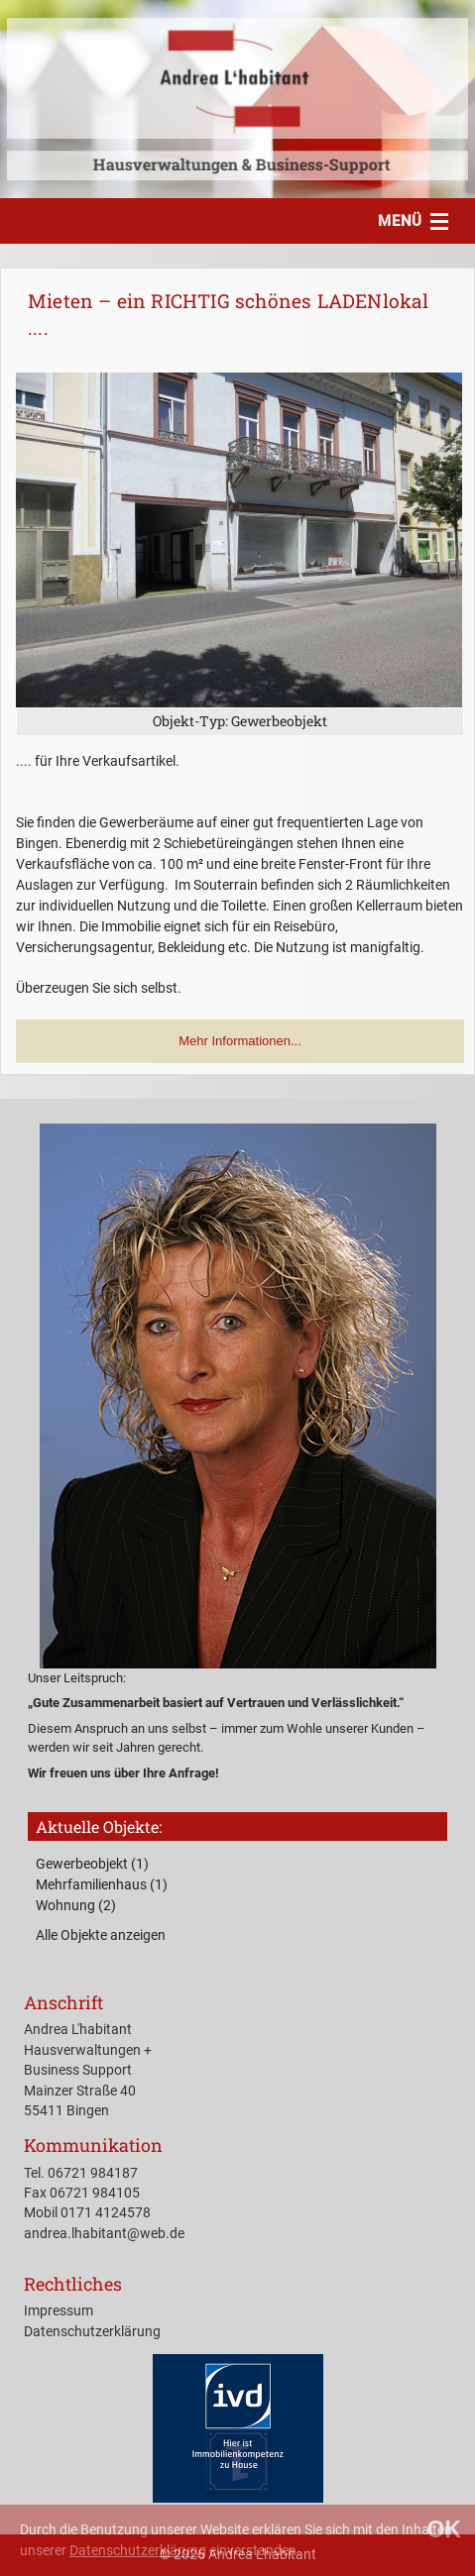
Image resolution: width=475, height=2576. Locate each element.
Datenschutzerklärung (137, 2550)
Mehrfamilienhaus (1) (102, 1884)
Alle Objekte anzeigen (101, 1935)
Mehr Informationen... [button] (239, 1040)
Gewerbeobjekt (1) (92, 1864)
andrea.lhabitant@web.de (104, 2233)
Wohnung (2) (76, 1905)
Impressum (58, 2310)
